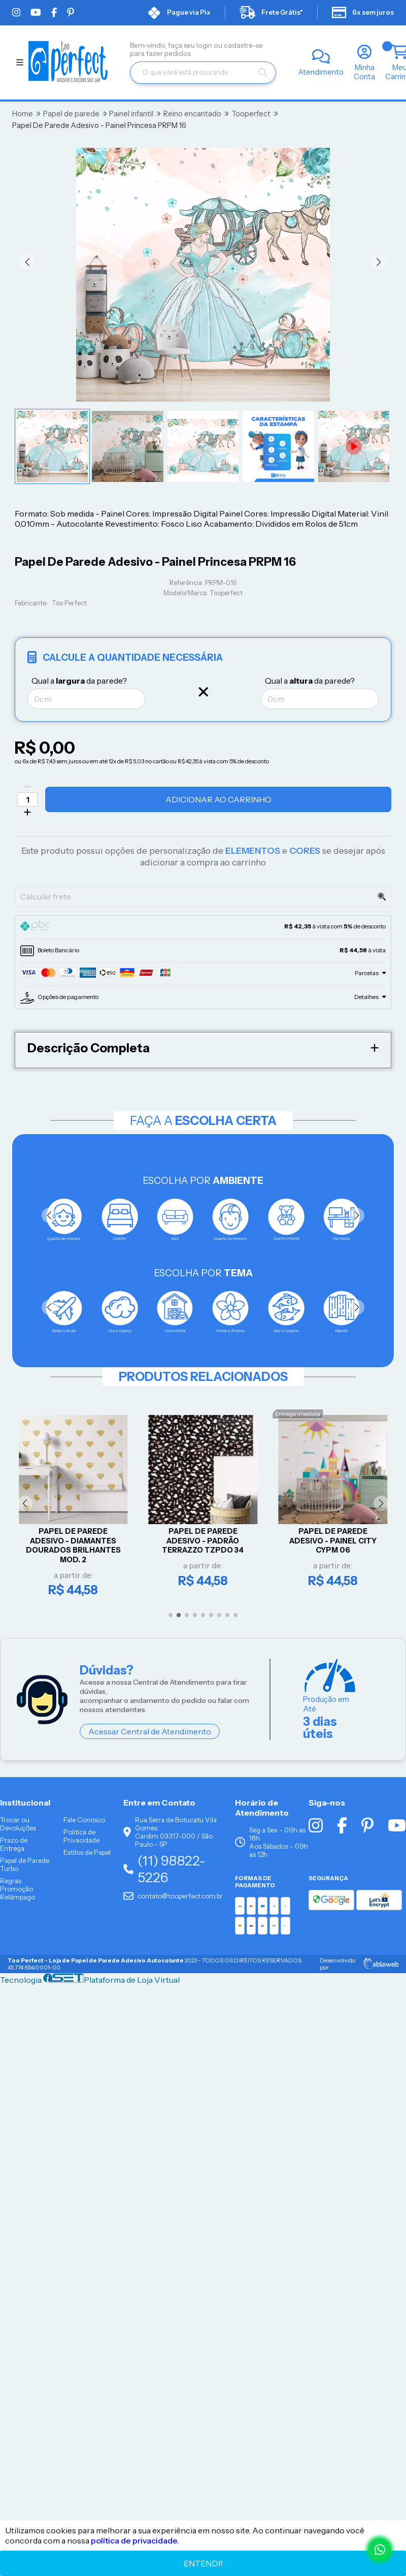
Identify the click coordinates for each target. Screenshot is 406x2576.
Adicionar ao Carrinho (218, 799)
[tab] (203, 927)
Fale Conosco (84, 1820)
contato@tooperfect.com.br (173, 1896)
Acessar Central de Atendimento (149, 1731)
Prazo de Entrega (13, 1844)
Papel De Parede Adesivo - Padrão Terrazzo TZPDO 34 (203, 1541)
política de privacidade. (135, 2540)
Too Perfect (69, 603)
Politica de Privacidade (81, 1836)
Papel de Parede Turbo (24, 1864)
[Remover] (27, 786)
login (205, 45)
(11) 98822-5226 (164, 1869)
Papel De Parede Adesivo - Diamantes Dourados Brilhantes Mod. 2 (73, 1545)
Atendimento (321, 72)
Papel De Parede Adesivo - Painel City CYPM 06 (333, 1541)
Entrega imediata (297, 1414)
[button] (27, 262)
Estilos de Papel (87, 1852)
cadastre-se (243, 45)
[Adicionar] (27, 812)
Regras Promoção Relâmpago (17, 1889)
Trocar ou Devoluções (18, 1824)
